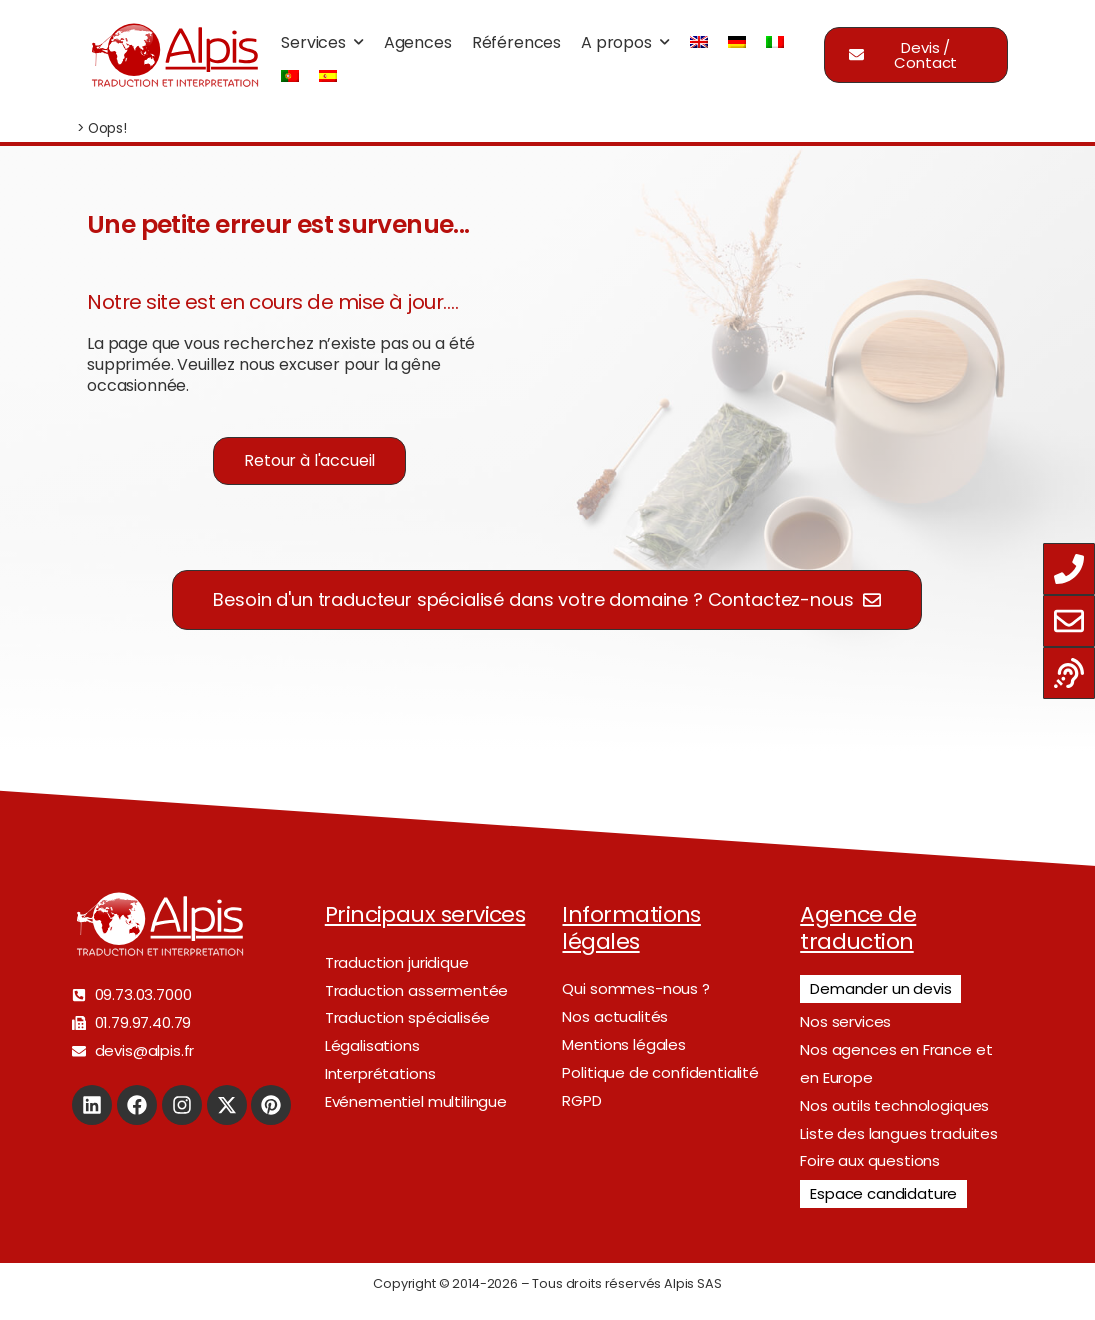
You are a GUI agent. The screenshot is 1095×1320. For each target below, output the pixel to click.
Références (516, 42)
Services (313, 42)
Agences (418, 42)
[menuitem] (699, 42)
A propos (616, 42)
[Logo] (174, 55)
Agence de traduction (858, 927)
